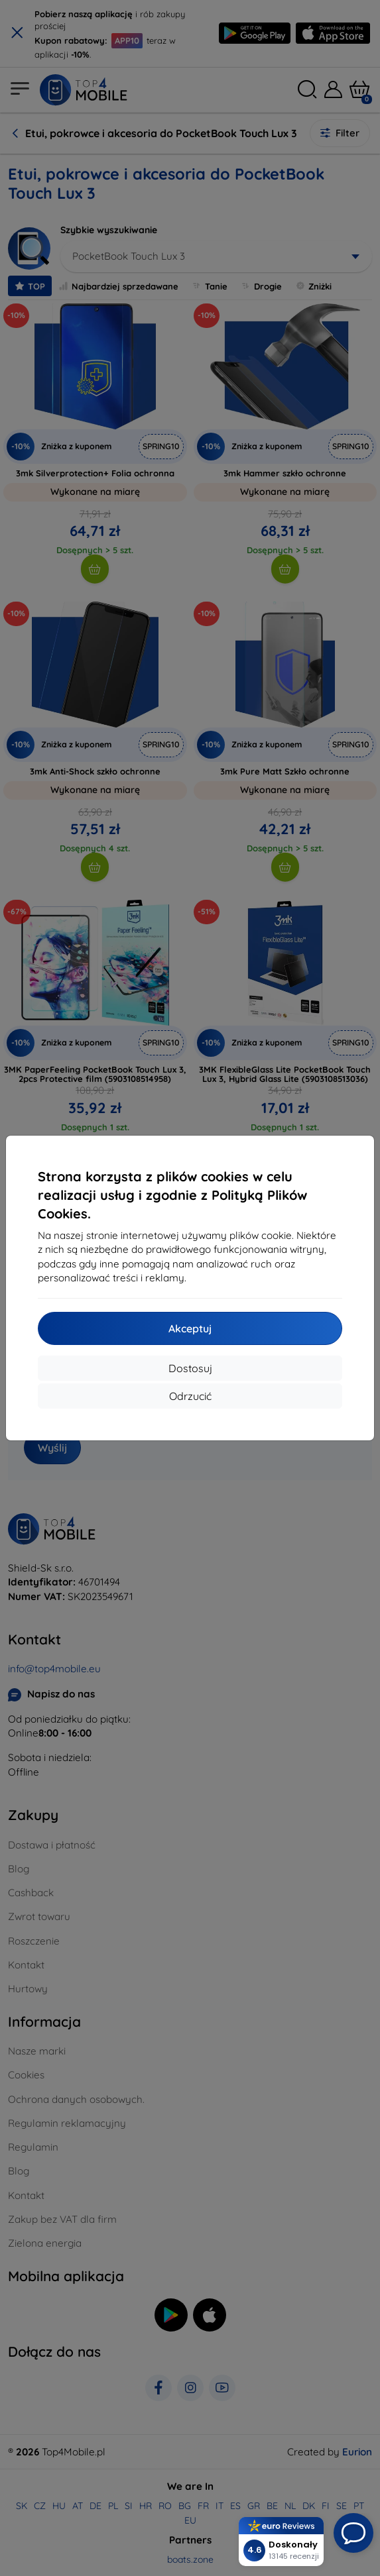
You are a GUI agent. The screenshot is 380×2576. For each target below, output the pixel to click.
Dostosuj (190, 1368)
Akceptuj (190, 1328)
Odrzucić (190, 1396)
